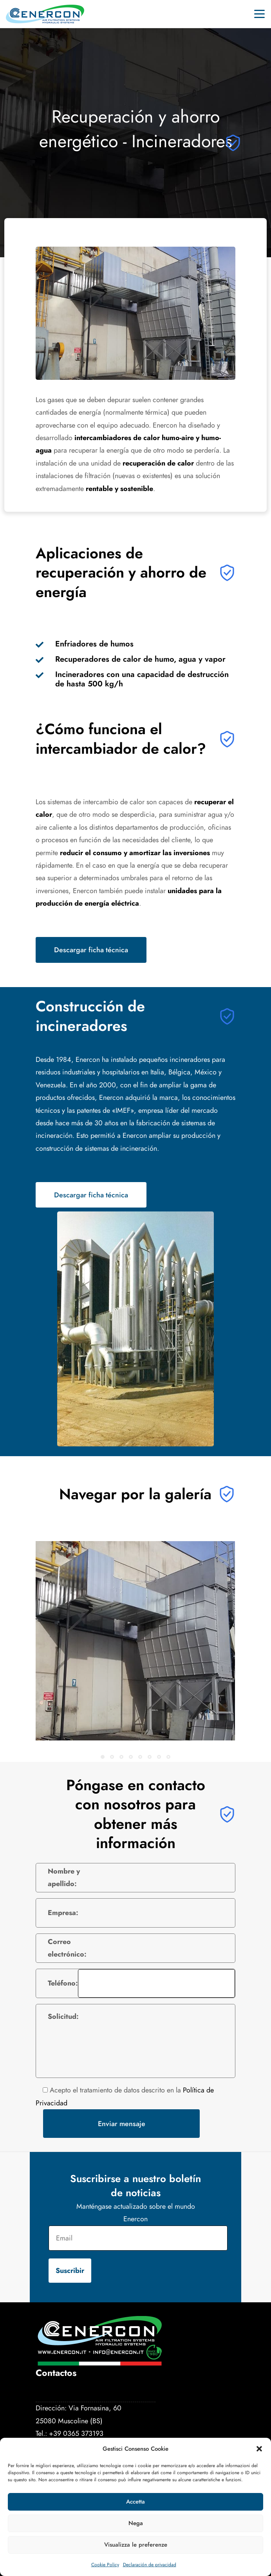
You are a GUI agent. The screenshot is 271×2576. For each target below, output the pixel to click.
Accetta (135, 2502)
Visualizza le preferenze (135, 2545)
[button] (259, 2449)
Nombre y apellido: (64, 1877)
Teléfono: (63, 1983)
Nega (135, 2523)
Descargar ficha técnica (91, 950)
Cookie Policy (105, 2565)
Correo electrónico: (67, 1948)
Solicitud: (63, 2016)
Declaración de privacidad (149, 2565)
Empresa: (63, 1912)
